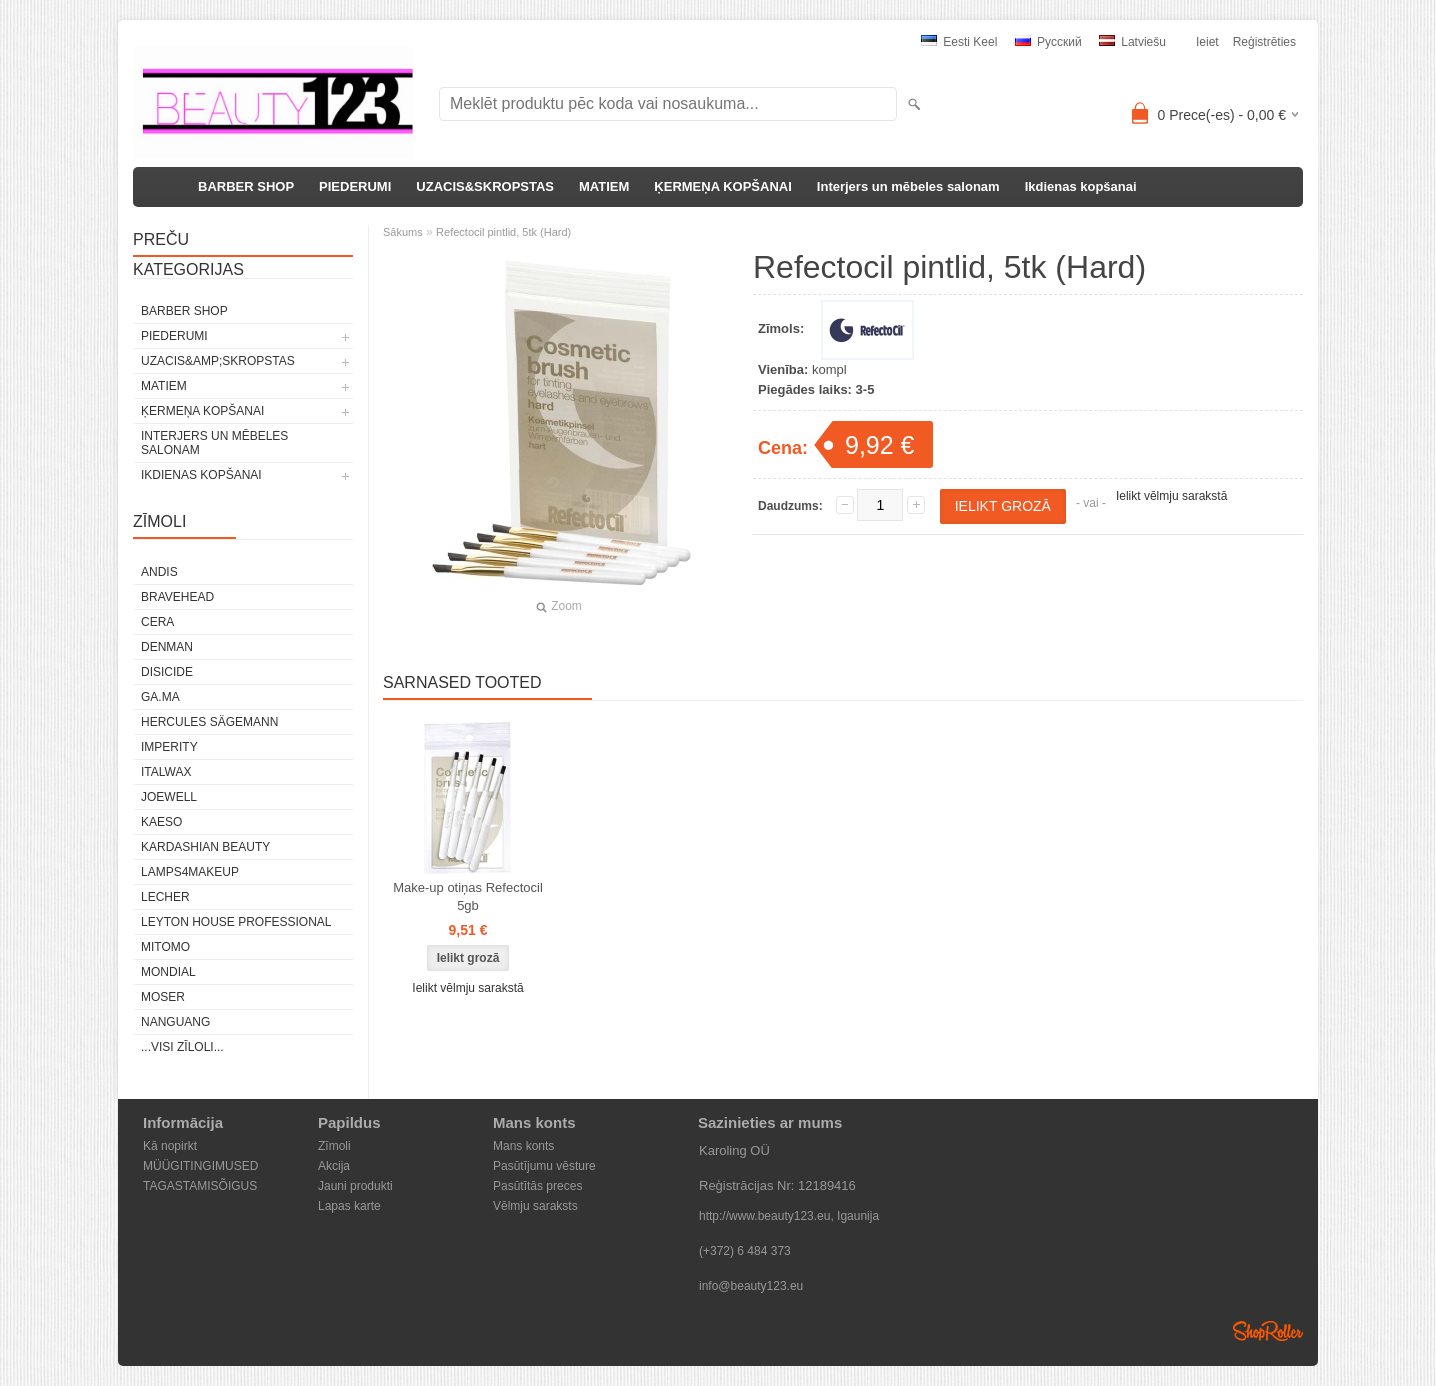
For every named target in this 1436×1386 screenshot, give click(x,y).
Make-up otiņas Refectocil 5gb (468, 896)
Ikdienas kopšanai (1081, 186)
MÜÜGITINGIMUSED (200, 1166)
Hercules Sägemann (209, 722)
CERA (157, 622)
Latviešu (1132, 42)
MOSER (163, 997)
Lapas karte (349, 1206)
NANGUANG (175, 1022)
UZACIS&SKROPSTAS (485, 186)
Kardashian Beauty (205, 847)
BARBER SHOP (246, 186)
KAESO (161, 822)
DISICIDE (167, 672)
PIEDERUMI (355, 186)
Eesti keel (959, 42)
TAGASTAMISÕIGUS (200, 1186)
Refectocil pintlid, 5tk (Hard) (503, 232)
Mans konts (523, 1146)
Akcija (334, 1166)
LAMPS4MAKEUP (190, 872)
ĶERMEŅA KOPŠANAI (722, 186)
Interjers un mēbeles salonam (908, 186)
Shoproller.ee (1268, 1331)
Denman (167, 647)
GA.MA (160, 697)
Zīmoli (334, 1146)
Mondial (168, 972)
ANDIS (159, 572)
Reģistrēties (1264, 42)
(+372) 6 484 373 (745, 1251)
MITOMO (165, 947)
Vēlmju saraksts (535, 1206)
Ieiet (1207, 42)
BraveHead (177, 597)
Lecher (165, 897)
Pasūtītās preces (537, 1186)
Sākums (403, 232)
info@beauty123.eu (751, 1286)
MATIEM (604, 186)
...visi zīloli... (182, 1047)
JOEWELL (169, 797)
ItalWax (166, 772)
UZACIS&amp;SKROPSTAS (218, 361)
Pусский (1048, 42)
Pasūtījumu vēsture (544, 1166)
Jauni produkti (355, 1186)
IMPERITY (169, 747)
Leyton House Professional (236, 922)
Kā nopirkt (170, 1146)
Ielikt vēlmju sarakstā (1171, 496)
